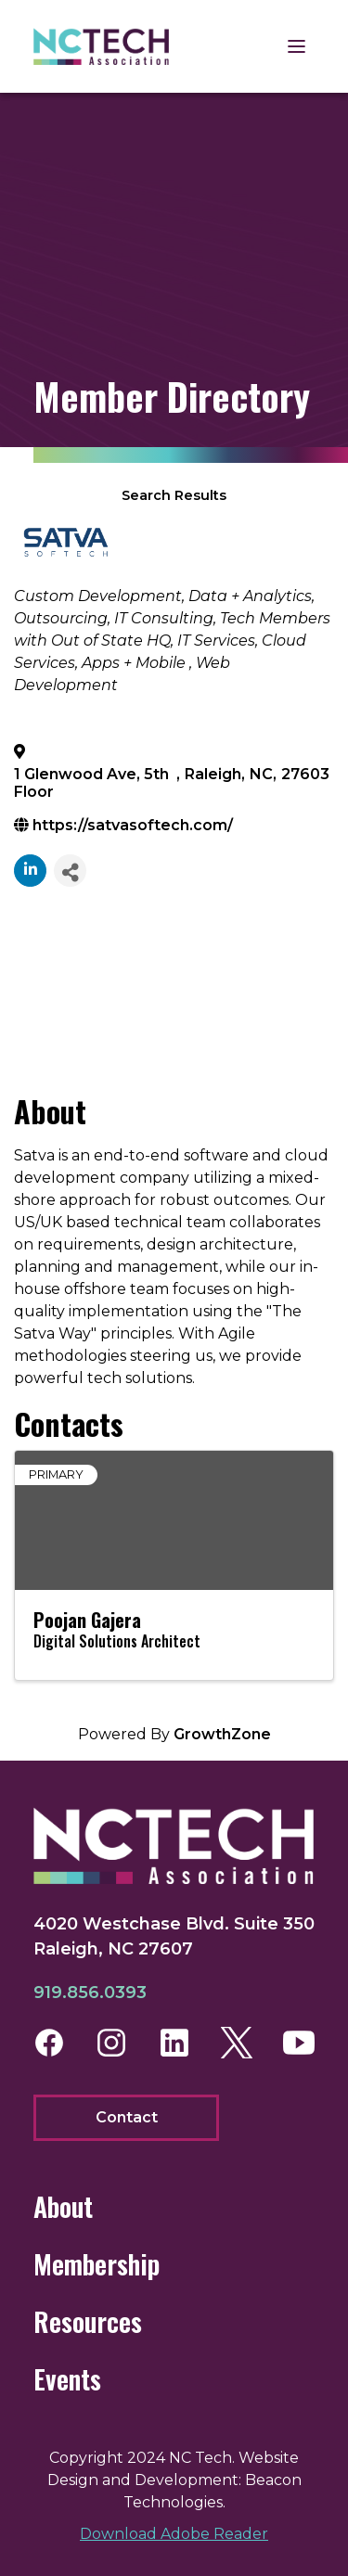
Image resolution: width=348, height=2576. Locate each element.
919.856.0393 (90, 1992)
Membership (96, 2264)
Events (67, 2379)
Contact (127, 2117)
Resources (87, 2321)
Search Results (174, 495)
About (63, 2206)
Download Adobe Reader (174, 2534)
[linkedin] (30, 870)
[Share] (70, 870)
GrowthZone (222, 1734)
